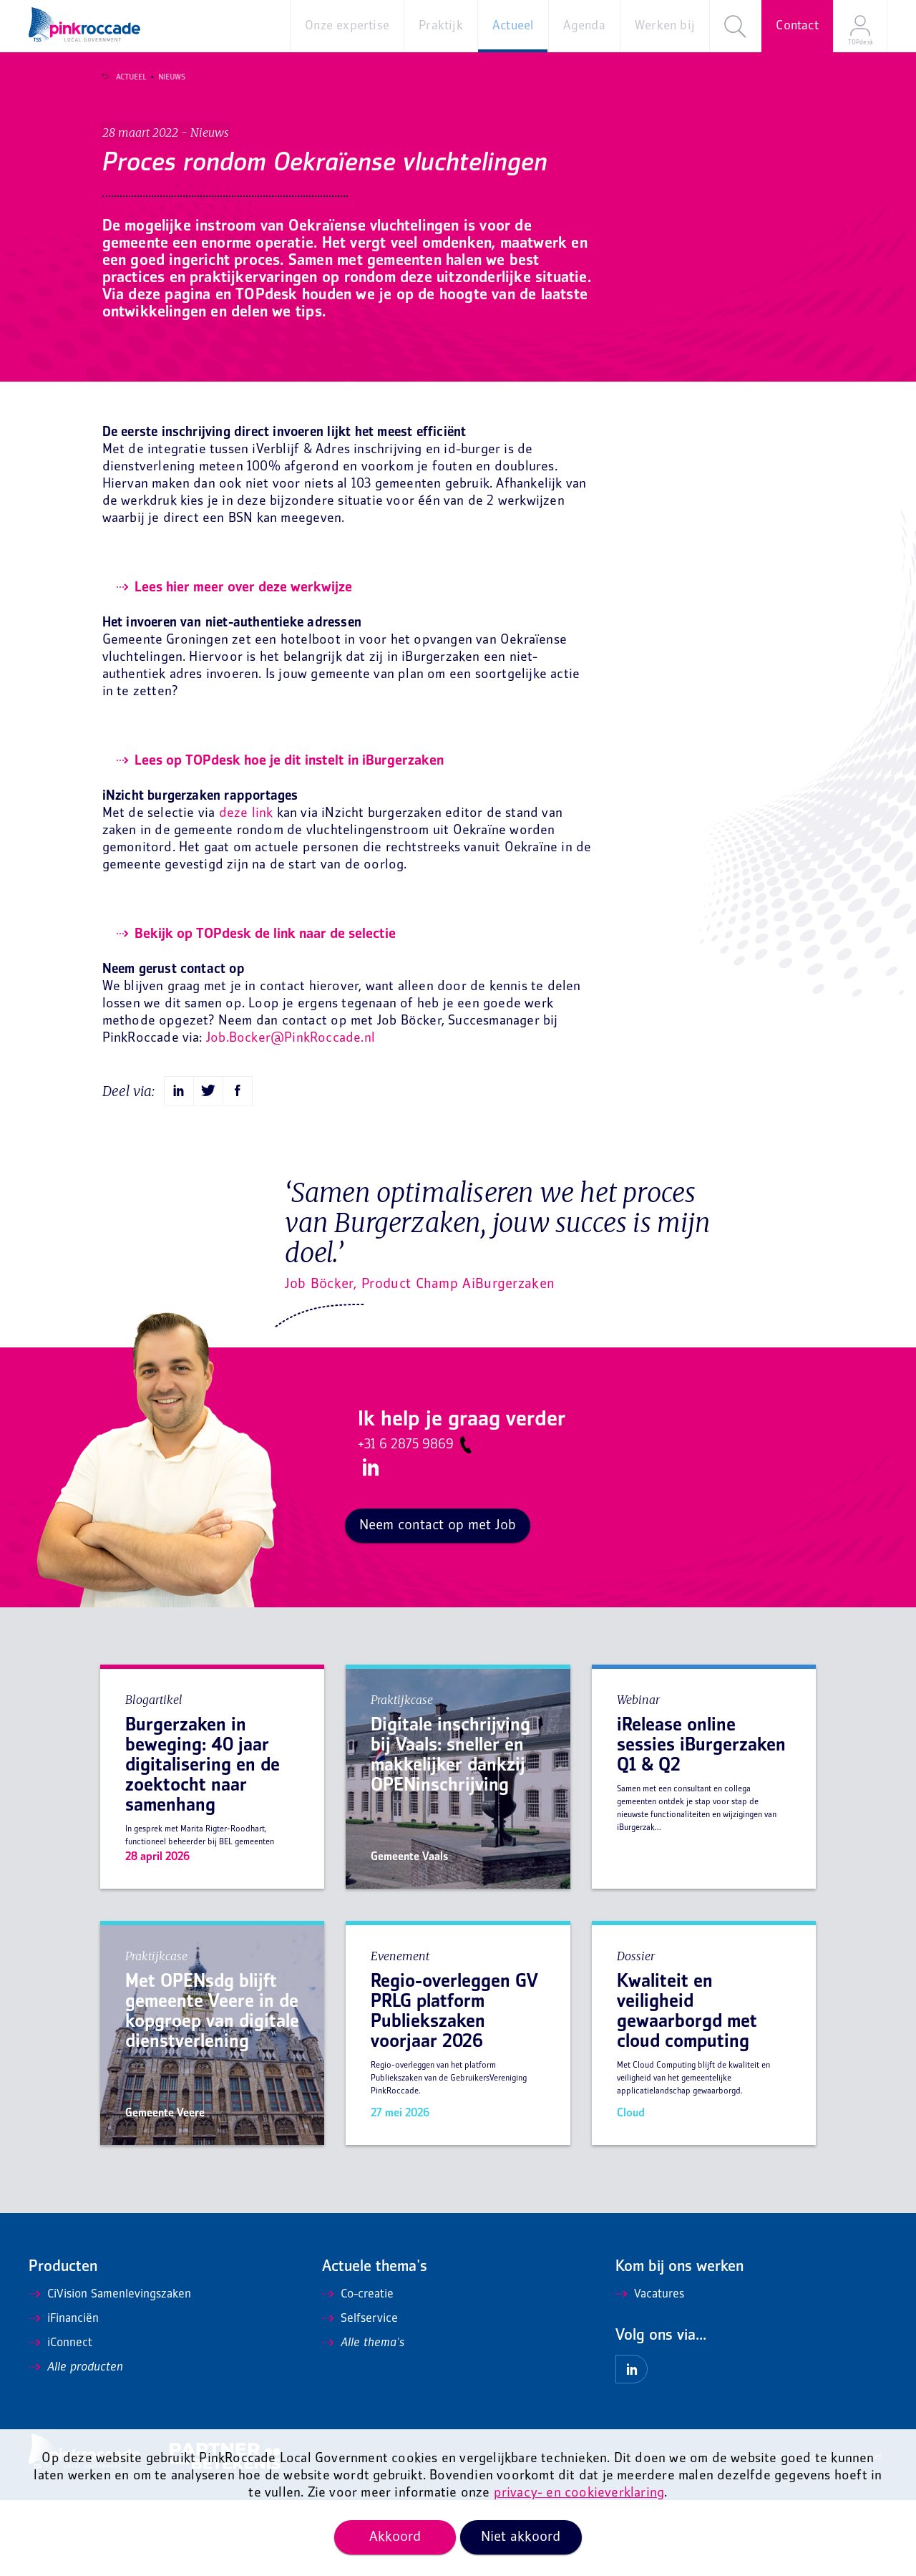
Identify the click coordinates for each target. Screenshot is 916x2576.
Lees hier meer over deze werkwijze (243, 663)
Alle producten (76, 2443)
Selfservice (360, 2395)
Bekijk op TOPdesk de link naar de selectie (265, 1010)
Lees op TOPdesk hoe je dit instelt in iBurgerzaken (289, 837)
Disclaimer (669, 2533)
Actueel (123, 77)
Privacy (714, 2533)
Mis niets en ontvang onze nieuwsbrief (811, 2533)
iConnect (60, 2419)
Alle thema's (363, 2419)
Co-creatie (358, 2370)
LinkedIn (368, 1544)
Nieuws (163, 77)
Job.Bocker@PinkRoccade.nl (290, 1114)
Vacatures (649, 2370)
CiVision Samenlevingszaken (110, 2370)
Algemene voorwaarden (594, 2533)
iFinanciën (64, 2395)
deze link (246, 889)
